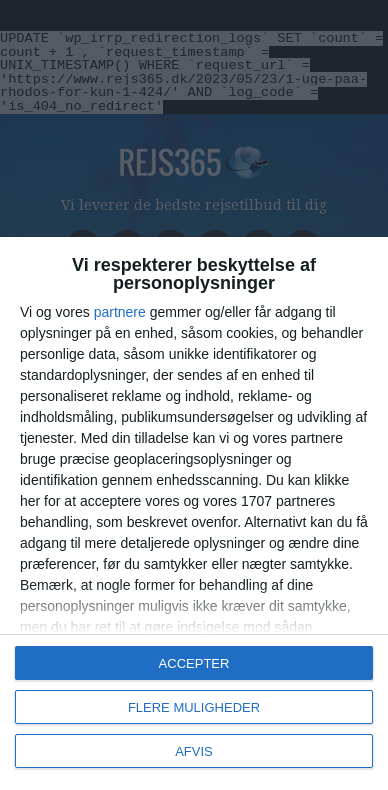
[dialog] (194, 513)
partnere (120, 312)
